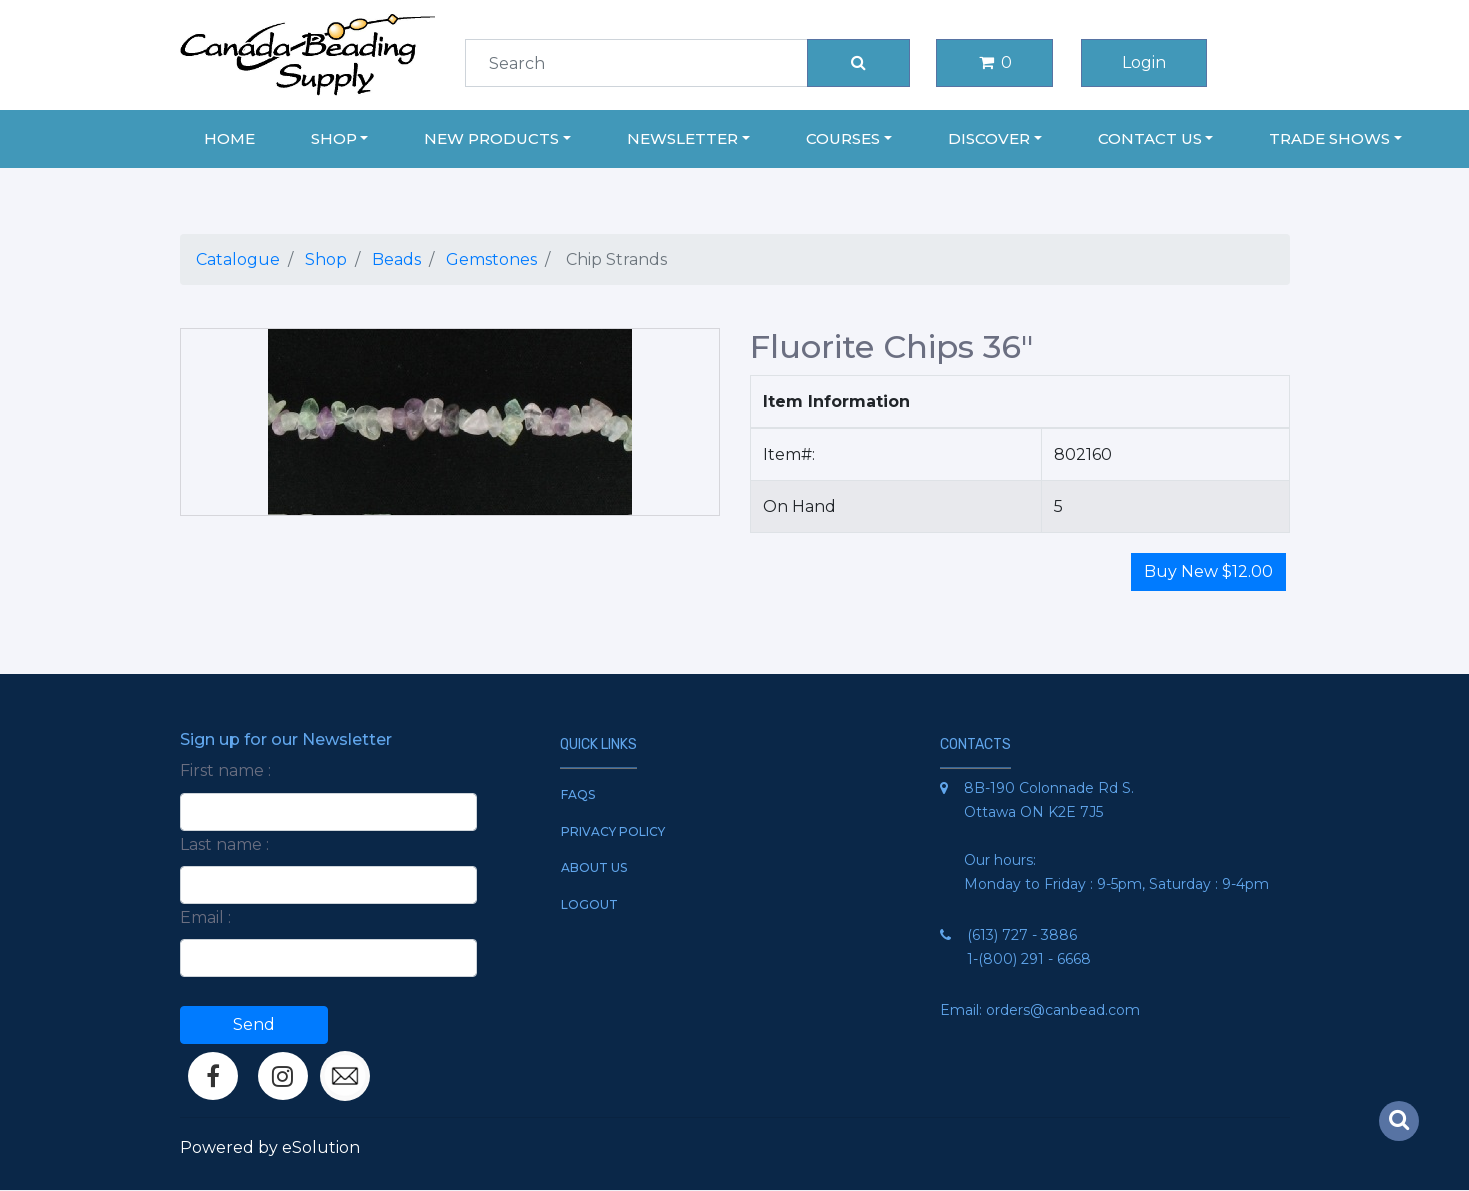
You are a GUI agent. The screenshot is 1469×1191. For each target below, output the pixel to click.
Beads (396, 259)
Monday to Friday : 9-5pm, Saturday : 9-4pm (1116, 884)
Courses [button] (843, 138)
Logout (589, 904)
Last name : (224, 844)
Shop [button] (334, 138)
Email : (205, 917)
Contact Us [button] (1150, 138)
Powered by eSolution (270, 1147)
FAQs (578, 794)
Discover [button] (989, 138)
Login (1144, 62)
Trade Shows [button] (1329, 138)
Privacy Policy (613, 831)
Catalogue (238, 259)
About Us (594, 867)
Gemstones (491, 259)
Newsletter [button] (682, 138)
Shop (326, 259)
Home (229, 138)
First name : (225, 770)
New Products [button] (491, 138)
